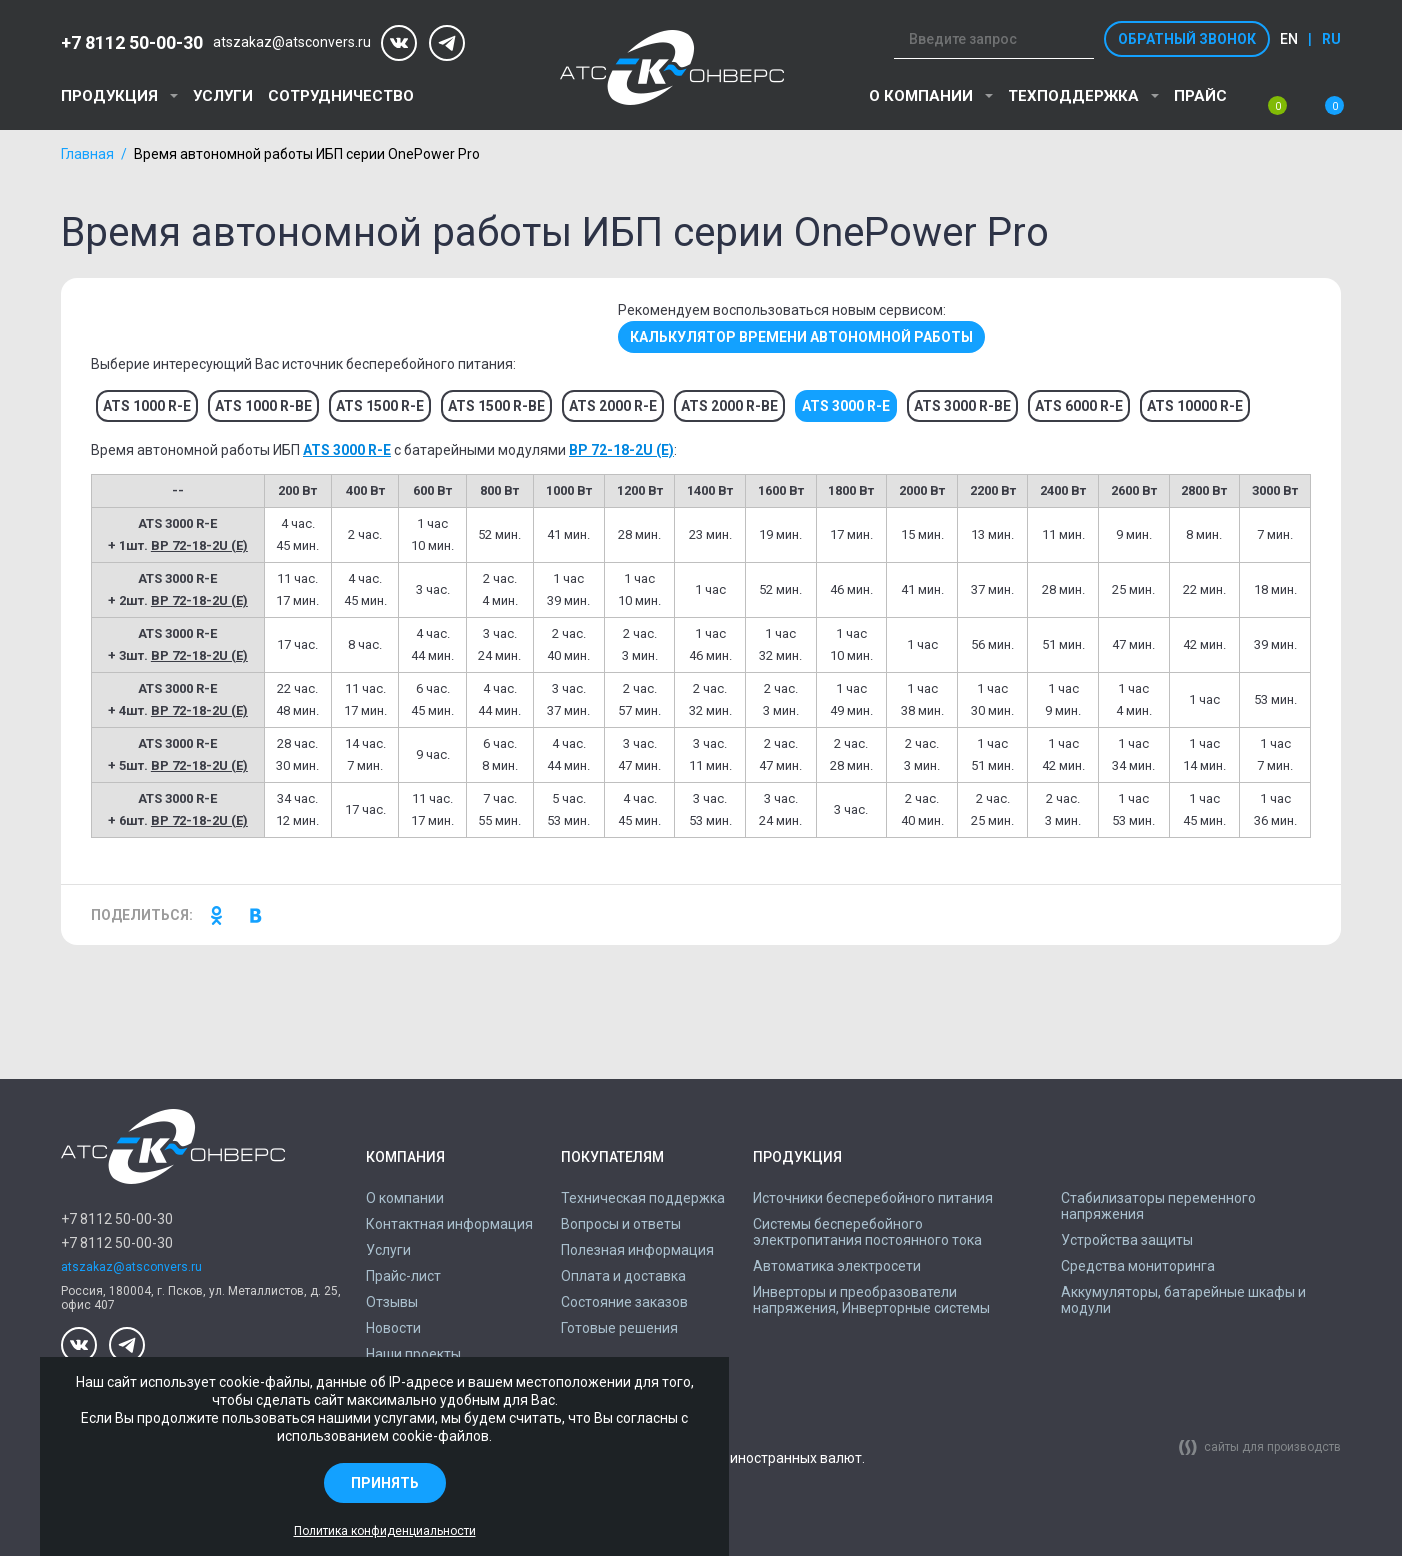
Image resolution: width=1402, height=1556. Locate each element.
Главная (87, 154)
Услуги (223, 96)
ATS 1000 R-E (147, 406)
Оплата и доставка (623, 1276)
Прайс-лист (403, 1276)
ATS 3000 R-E (347, 450)
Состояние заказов (624, 1302)
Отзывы (392, 1302)
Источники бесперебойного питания (873, 1198)
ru (1331, 39)
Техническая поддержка (643, 1198)
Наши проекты (413, 1354)
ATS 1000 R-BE (263, 406)
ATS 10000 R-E (1195, 406)
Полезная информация (637, 1250)
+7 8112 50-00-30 (132, 42)
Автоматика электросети (837, 1266)
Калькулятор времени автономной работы (801, 337)
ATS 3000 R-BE (962, 406)
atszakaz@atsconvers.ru (292, 42)
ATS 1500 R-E (380, 406)
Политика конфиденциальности (385, 1531)
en (1289, 39)
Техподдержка (1073, 96)
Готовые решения (619, 1328)
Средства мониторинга (1138, 1266)
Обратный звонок (1187, 39)
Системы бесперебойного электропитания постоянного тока (867, 1232)
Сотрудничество (341, 96)
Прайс (1200, 96)
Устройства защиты (1127, 1240)
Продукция (109, 96)
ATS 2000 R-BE (729, 406)
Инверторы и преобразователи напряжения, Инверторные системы (871, 1300)
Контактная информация (449, 1224)
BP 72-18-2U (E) (621, 450)
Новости (393, 1328)
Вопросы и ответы (621, 1224)
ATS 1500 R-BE (496, 406)
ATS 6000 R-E (1079, 406)
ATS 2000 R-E (613, 406)
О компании (921, 96)
